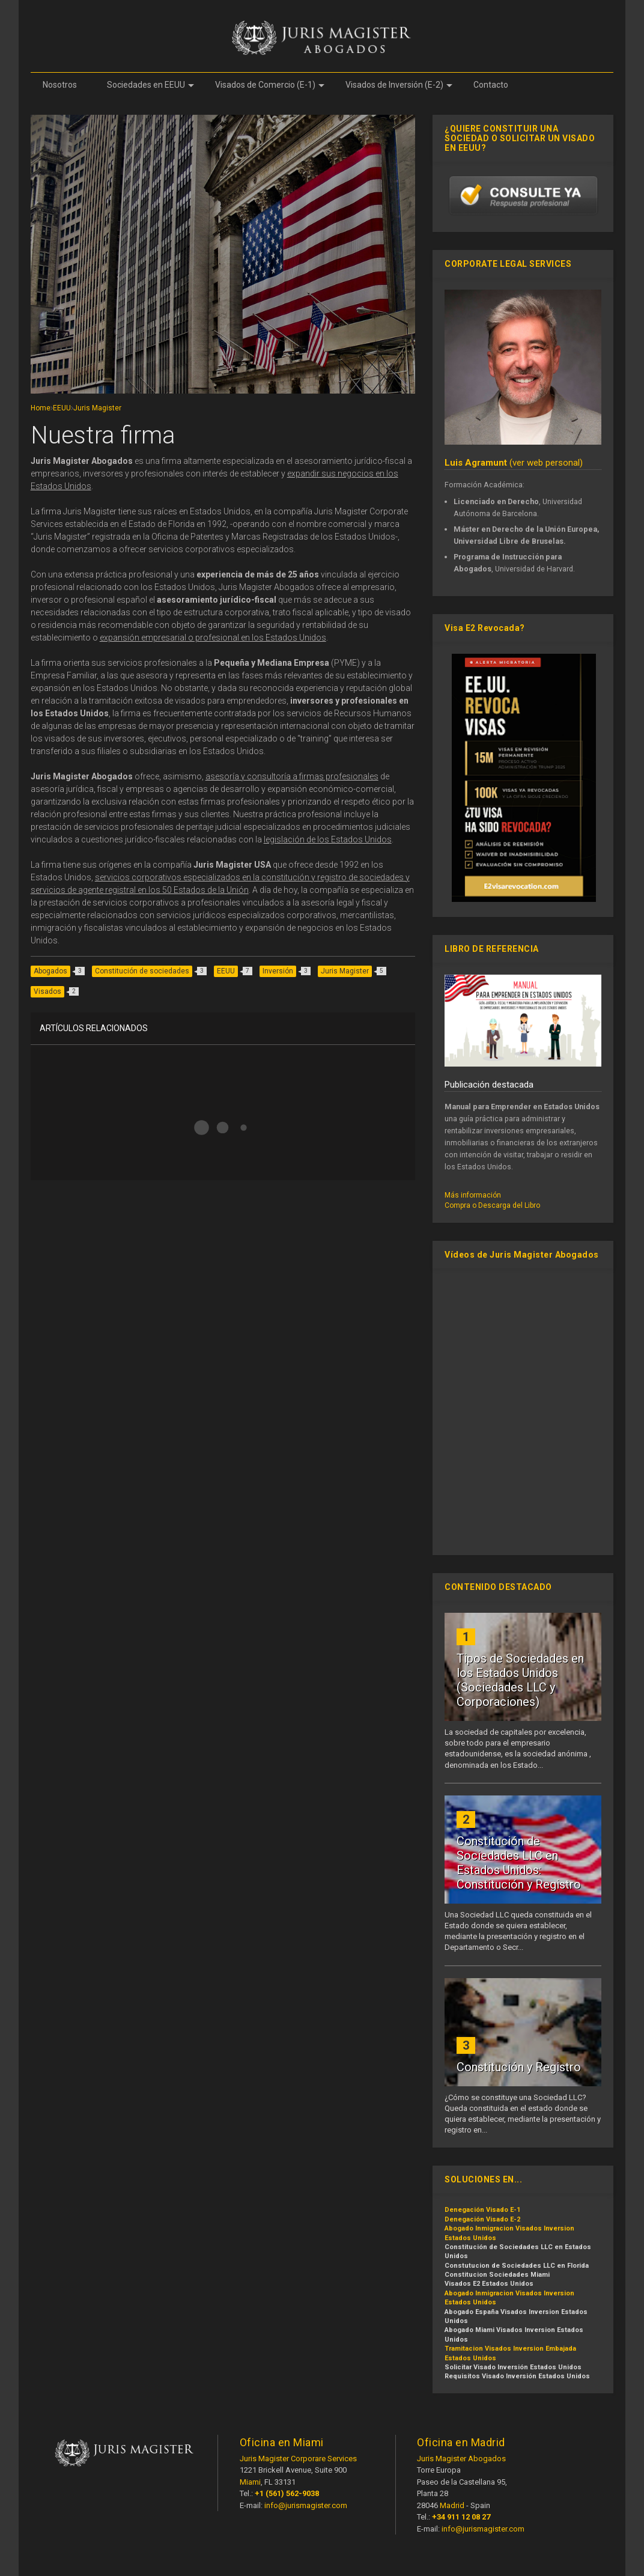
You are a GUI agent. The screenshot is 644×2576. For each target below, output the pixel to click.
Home (40, 408)
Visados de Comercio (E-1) (269, 85)
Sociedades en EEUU (150, 85)
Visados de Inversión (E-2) (398, 85)
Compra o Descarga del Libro (492, 1205)
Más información (473, 1195)
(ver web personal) (514, 462)
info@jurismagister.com (305, 2505)
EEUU (62, 408)
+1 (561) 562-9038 (287, 2493)
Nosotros (60, 85)
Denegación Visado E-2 (482, 2219)
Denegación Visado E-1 (482, 2210)
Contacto (490, 85)
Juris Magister (97, 408)
